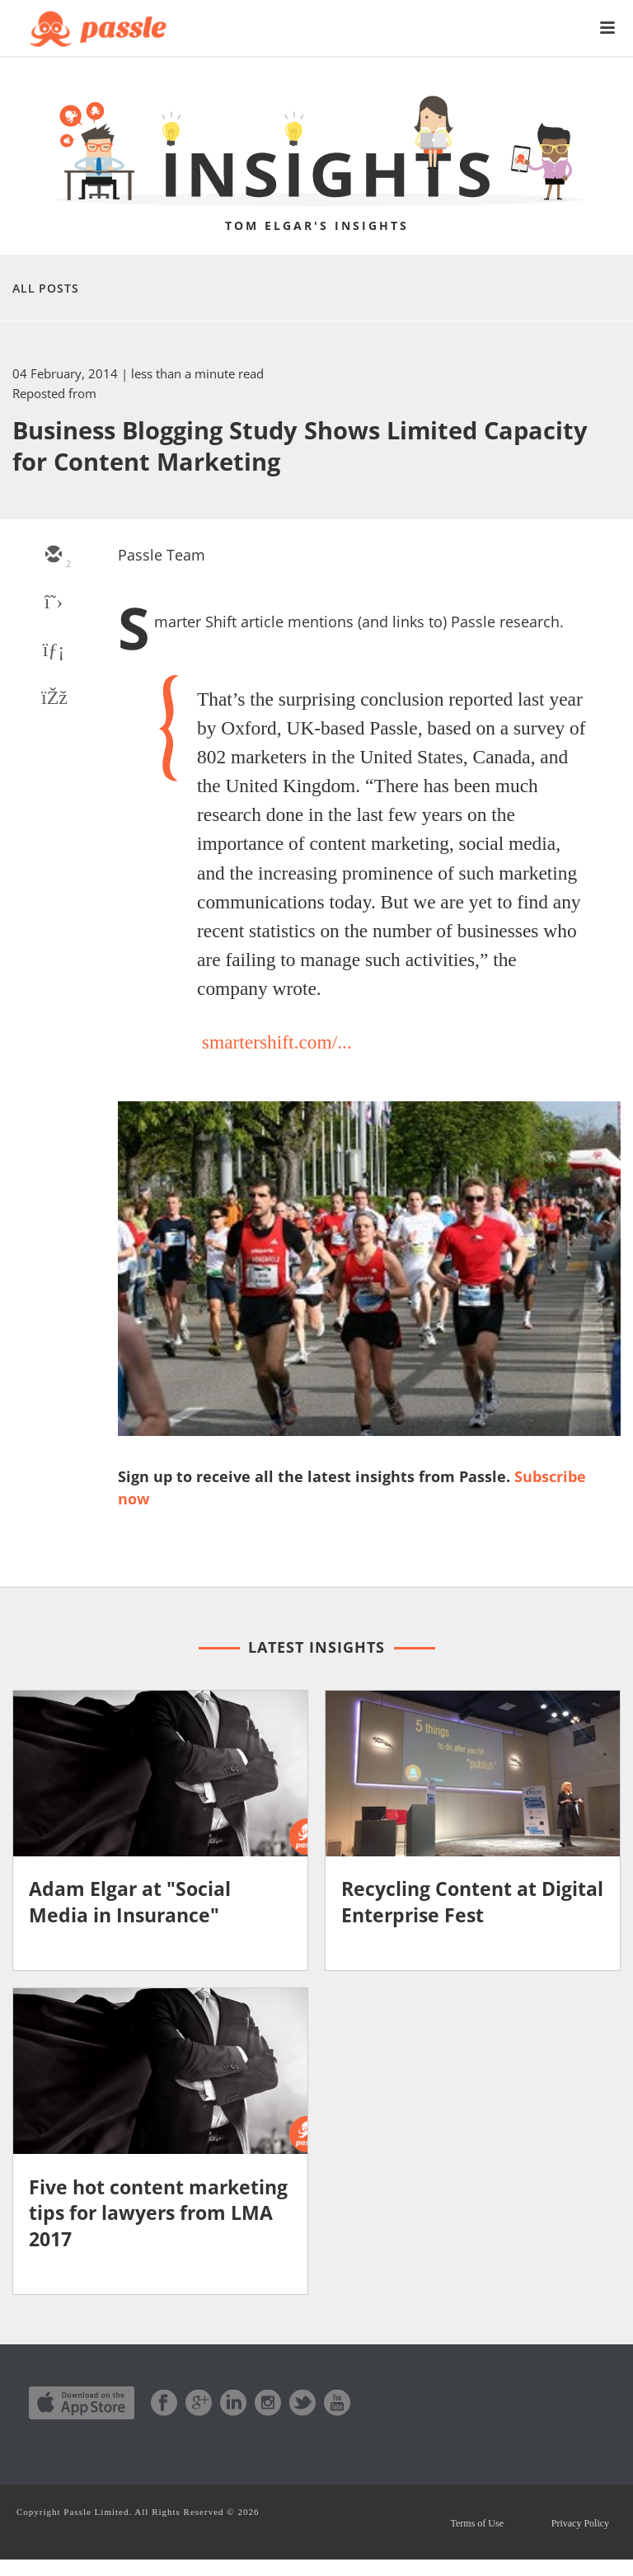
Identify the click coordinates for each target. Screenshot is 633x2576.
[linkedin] (52, 651)
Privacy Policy (574, 2532)
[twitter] (52, 603)
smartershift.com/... (277, 1042)
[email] (52, 555)
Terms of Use (456, 2532)
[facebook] (52, 699)
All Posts (45, 288)
